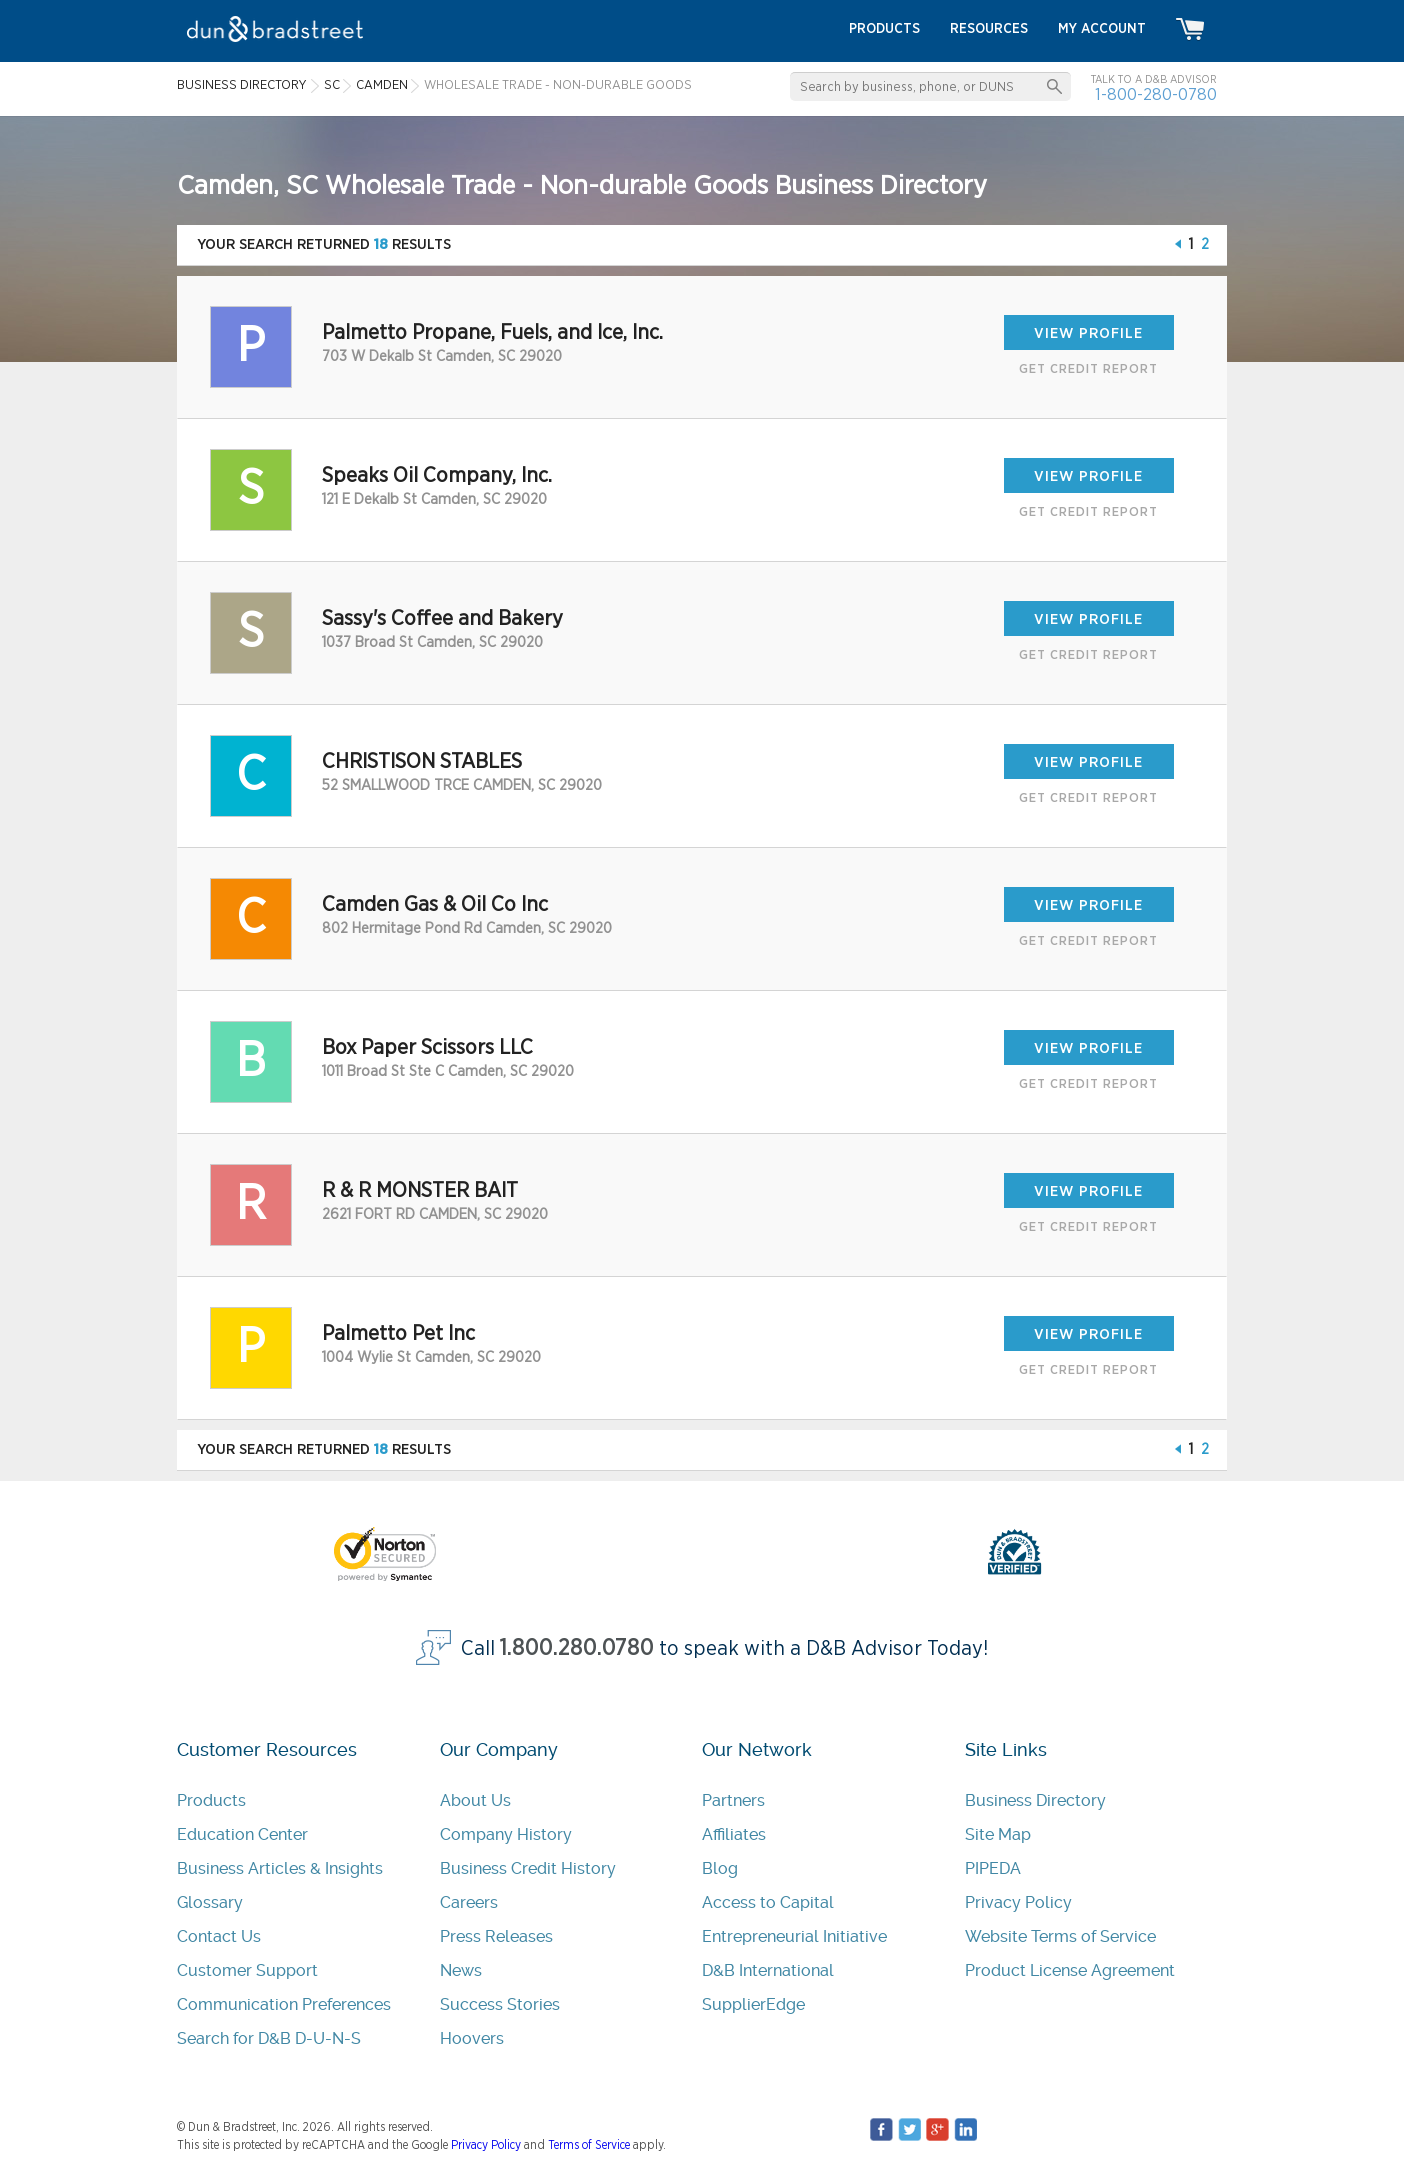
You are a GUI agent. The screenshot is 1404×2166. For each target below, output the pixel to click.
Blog (720, 1868)
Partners (733, 1800)
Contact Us (219, 1936)
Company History (506, 1834)
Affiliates (734, 1834)
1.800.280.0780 (577, 1648)
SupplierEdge (753, 2004)
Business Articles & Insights (280, 1868)
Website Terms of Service (1060, 1936)
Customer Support (247, 1970)
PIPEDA (993, 1868)
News (461, 1970)
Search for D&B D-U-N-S (269, 2038)
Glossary (210, 1902)
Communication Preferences (284, 2004)
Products (211, 1800)
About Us (475, 1800)
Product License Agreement (1070, 1970)
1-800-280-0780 (1156, 94)
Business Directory (1035, 1800)
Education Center (242, 1834)
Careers (469, 1902)
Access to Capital (768, 1902)
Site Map (998, 1834)
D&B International (768, 1970)
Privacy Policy (1018, 1902)
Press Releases (496, 1936)
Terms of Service (589, 2145)
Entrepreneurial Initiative (794, 1936)
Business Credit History (528, 1868)
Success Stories (500, 2004)
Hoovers (472, 2038)
